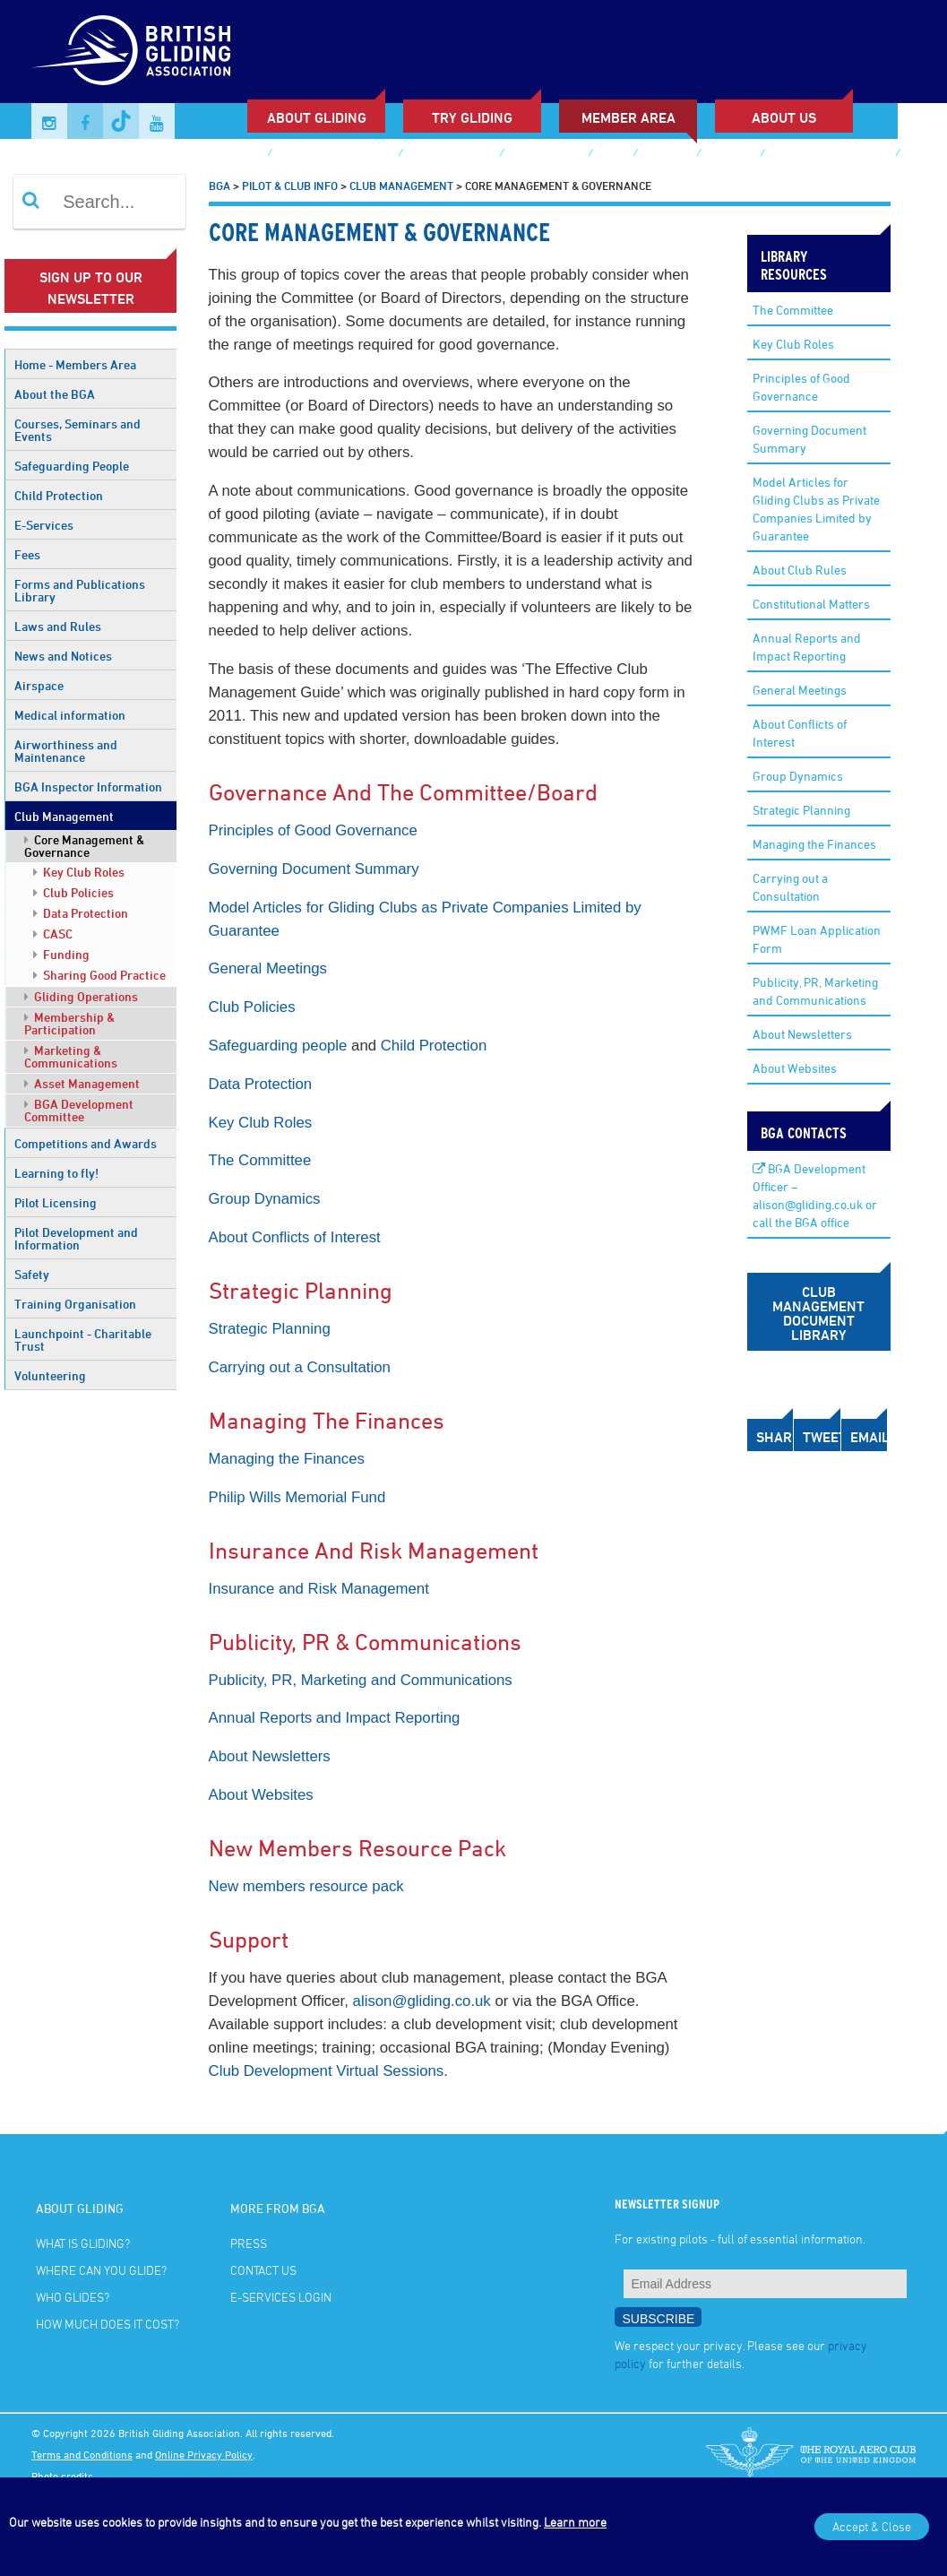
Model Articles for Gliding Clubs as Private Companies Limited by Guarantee (816, 508)
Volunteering (50, 1375)
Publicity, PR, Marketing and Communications (360, 1680)
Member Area (628, 117)
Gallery (666, 154)
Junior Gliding (451, 154)
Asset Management (82, 1083)
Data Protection (80, 913)
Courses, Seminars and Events (77, 430)
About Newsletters (270, 1756)
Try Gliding (472, 117)
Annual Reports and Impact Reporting (335, 1717)
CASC (53, 933)
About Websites (261, 1794)
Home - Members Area (75, 364)
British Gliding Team (830, 154)
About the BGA (54, 394)
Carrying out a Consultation (300, 1367)
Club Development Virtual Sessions (326, 2070)
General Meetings (268, 968)
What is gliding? (83, 2243)
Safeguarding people (278, 1045)
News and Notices (63, 655)
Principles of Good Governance (313, 830)
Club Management (64, 816)
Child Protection (58, 495)
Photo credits (62, 2475)
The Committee (260, 1160)
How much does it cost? (107, 2323)
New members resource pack (306, 1886)
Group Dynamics (265, 1198)
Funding (61, 954)
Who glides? (72, 2296)
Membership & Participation (69, 1023)
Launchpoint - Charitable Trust (82, 1339)
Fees (27, 554)
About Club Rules (800, 569)
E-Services (43, 524)
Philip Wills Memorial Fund (297, 1497)
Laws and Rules (57, 626)
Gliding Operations (81, 996)
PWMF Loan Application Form (817, 938)
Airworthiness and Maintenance (65, 751)
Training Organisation (75, 1303)
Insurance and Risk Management (319, 1588)
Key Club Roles (79, 871)
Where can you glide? (101, 2270)
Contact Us (263, 2270)
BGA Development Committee (78, 1110)
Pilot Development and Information (76, 1238)
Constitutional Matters (811, 603)
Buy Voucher (545, 154)
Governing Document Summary (314, 868)
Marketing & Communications (70, 1056)
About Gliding (316, 117)
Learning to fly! (56, 1172)
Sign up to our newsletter (90, 288)
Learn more (575, 2521)
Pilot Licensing (55, 1202)
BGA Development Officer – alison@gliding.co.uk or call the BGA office (815, 1195)
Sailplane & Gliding (335, 154)
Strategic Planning (270, 1328)
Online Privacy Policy (204, 2454)
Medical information (69, 714)
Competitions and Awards (85, 1143)
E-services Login (96, 181)
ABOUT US (784, 117)
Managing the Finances (287, 1458)
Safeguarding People (71, 465)
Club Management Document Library (818, 1313)
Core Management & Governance (84, 846)
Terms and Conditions (82, 2454)
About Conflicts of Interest (295, 1237)
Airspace (39, 685)
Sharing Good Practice (99, 974)
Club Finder (227, 154)
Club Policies (73, 892)
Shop (612, 154)
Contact (730, 154)
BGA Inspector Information (88, 786)
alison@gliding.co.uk (422, 2001)
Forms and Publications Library (79, 590)
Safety (31, 1274)
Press (248, 2243)
